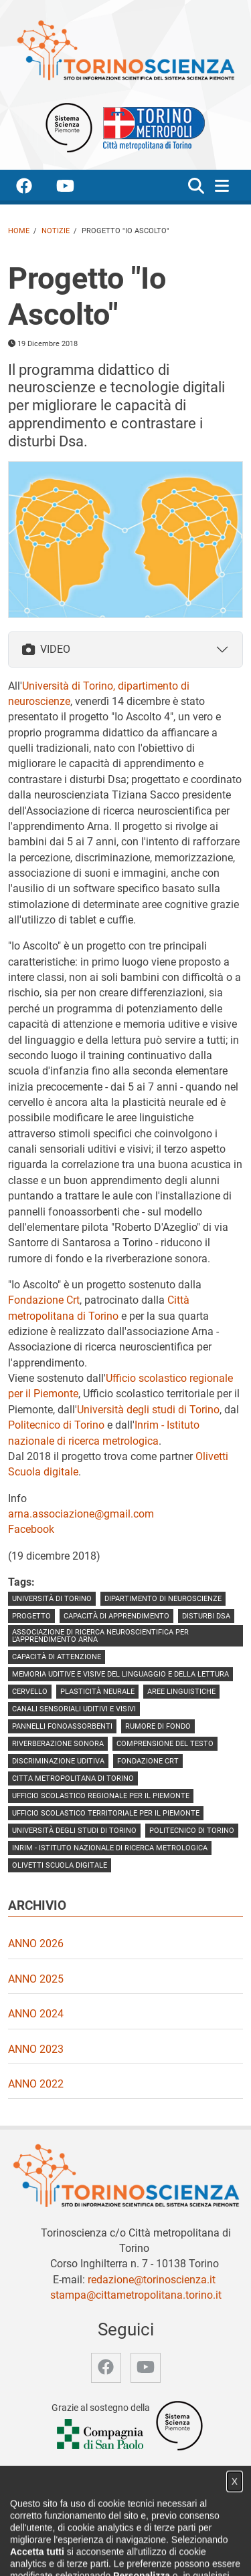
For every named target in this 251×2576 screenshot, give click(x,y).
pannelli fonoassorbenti (62, 1726)
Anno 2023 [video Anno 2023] (36, 2049)
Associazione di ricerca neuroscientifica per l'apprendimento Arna (100, 1636)
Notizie (55, 231)
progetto (31, 1616)
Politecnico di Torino (56, 1425)
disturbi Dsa (206, 1616)
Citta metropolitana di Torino (73, 1778)
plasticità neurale (97, 1691)
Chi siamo (82, 2537)
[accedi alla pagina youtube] (76, 188)
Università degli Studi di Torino (74, 1830)
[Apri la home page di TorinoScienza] (125, 49)
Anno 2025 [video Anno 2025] (36, 1979)
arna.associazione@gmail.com (81, 1514)
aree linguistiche (181, 1691)
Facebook (31, 1529)
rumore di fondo (158, 1726)
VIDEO (46, 649)
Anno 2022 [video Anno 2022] (36, 2084)
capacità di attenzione (56, 1657)
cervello (30, 1691)
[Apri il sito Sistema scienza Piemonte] (69, 126)
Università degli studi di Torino (148, 1409)
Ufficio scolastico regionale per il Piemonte (100, 1796)
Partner (198, 2537)
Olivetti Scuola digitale (59, 1865)
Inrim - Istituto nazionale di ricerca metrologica (109, 1848)
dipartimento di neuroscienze (163, 1598)
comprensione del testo (165, 1743)
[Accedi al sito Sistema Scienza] (179, 2425)
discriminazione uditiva (58, 1761)
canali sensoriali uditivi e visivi (74, 1709)
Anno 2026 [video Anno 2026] (36, 1943)
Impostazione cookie (182, 2551)
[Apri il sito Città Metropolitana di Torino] (150, 126)
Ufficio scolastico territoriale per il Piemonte (105, 1813)
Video (161, 2537)
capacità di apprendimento (116, 1616)
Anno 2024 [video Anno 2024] (36, 2013)
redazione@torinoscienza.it (152, 2279)
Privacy (115, 2551)
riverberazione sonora (58, 1743)
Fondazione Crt (44, 1300)
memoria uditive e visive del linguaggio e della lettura (120, 1674)
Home (18, 231)
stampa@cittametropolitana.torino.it (136, 2295)
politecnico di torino (191, 1830)
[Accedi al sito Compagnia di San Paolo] (101, 2435)
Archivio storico (58, 2551)
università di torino (52, 1598)
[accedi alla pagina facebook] (35, 188)
